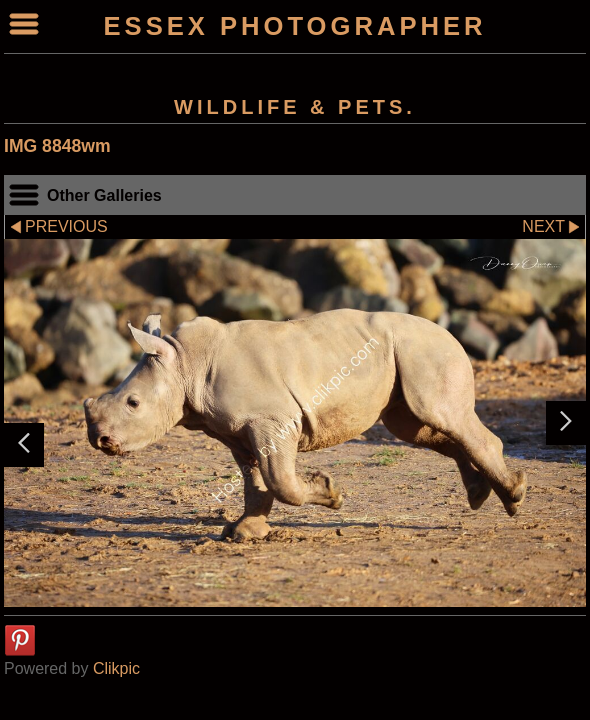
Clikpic (116, 668)
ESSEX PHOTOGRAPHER (295, 26)
